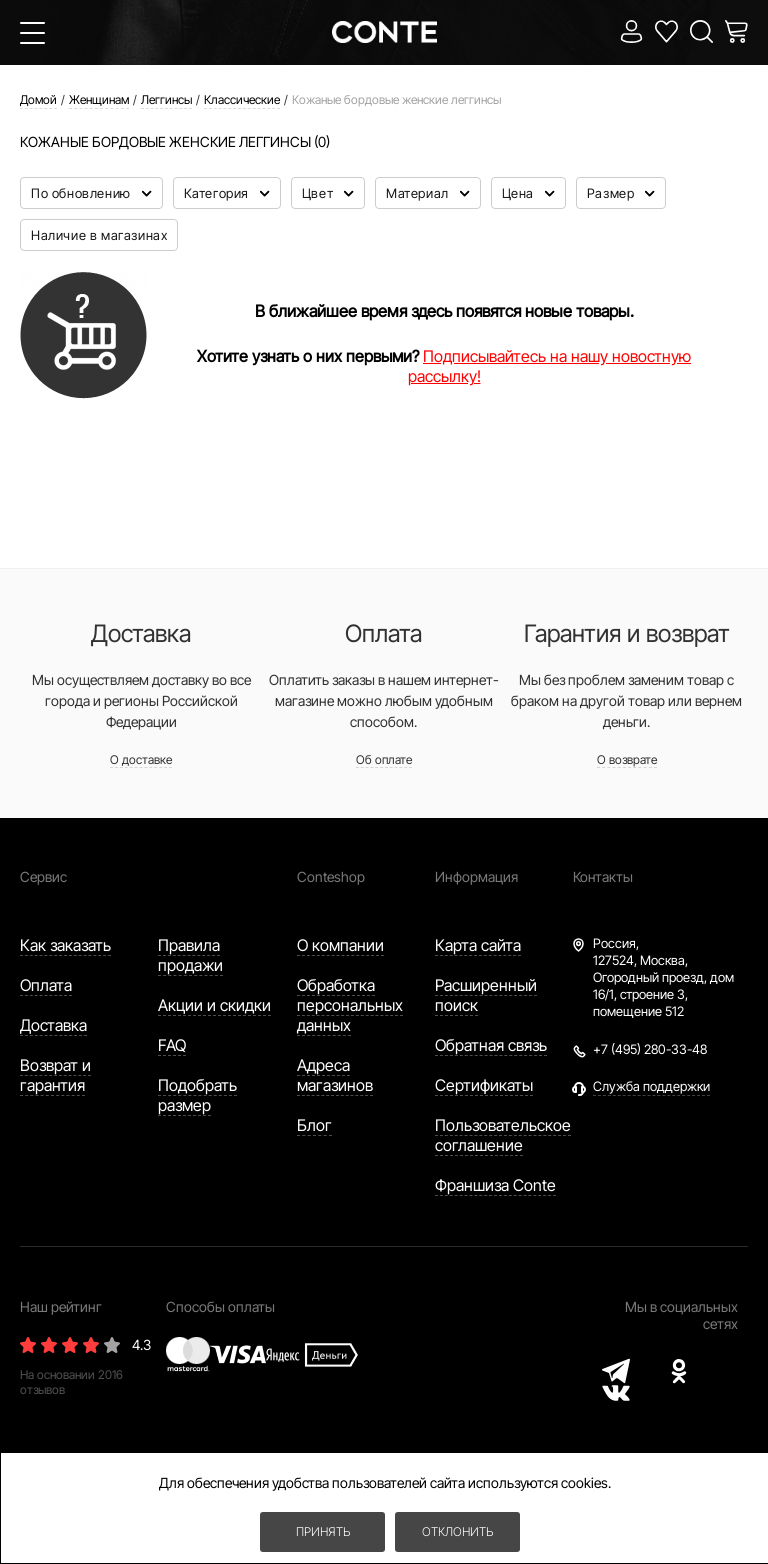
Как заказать (65, 945)
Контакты (603, 876)
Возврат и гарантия (55, 1075)
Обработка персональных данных (350, 1005)
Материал (419, 193)
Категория (218, 193)
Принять (323, 1531)
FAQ (172, 1045)
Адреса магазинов (335, 1075)
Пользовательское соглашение (503, 1135)
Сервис (43, 876)
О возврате (627, 759)
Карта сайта (478, 945)
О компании (340, 945)
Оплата (46, 985)
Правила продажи (190, 955)
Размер (612, 193)
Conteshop (331, 876)
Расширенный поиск (486, 995)
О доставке (141, 759)
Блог (314, 1125)
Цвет (319, 193)
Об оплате (384, 759)
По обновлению (82, 193)
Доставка (53, 1025)
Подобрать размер (197, 1095)
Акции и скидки (214, 1005)
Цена (520, 193)
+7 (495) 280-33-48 (650, 1049)
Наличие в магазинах (99, 235)
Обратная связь (491, 1045)
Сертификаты (484, 1085)
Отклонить (457, 1531)
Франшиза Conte (495, 1185)
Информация (476, 876)
